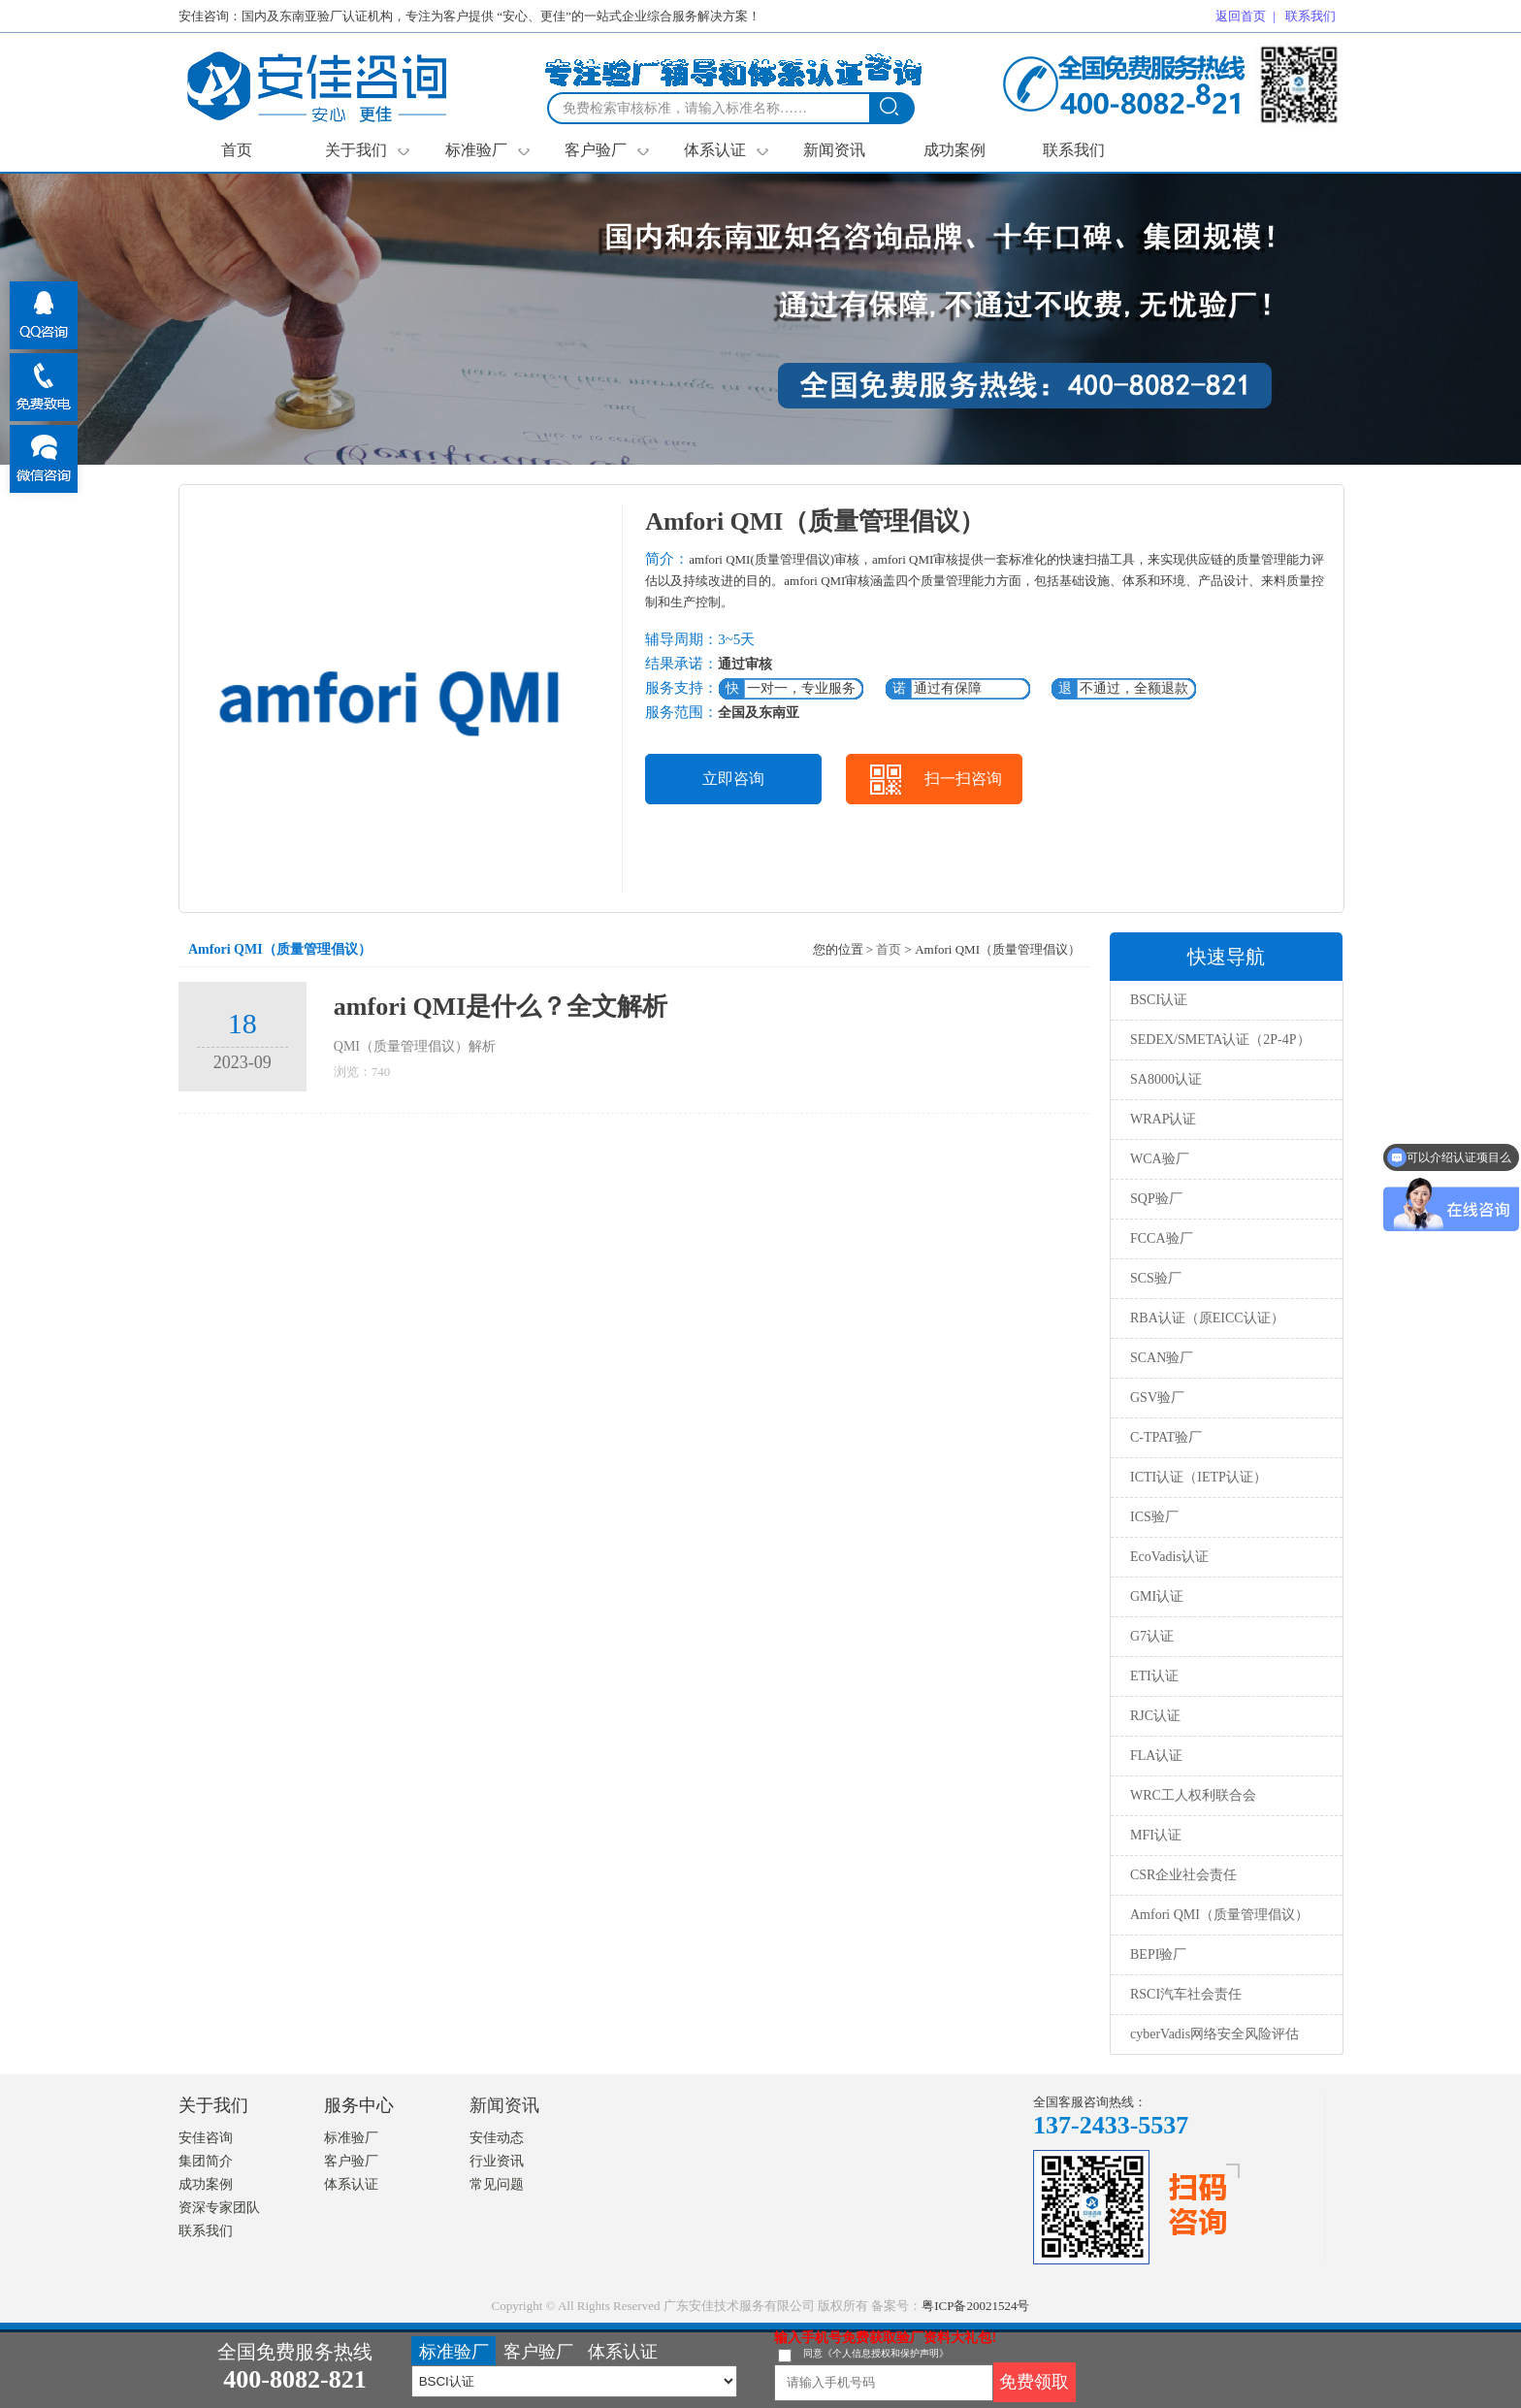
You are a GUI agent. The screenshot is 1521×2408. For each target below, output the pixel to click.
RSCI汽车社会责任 (1186, 1994)
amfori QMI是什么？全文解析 (500, 1006)
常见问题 (496, 2184)
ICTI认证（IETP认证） (1198, 1477)
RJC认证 (1155, 1715)
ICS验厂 (1154, 1517)
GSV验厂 (1157, 1397)
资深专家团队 (219, 2207)
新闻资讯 (834, 150)
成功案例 (954, 150)
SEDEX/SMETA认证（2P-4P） (1220, 1039)
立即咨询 (733, 778)
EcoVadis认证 (1169, 1556)
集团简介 (205, 2161)
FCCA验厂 (1161, 1238)
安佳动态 (496, 2138)
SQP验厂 (1156, 1198)
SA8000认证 (1166, 1079)
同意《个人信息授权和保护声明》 (876, 2353)
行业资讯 (496, 2161)
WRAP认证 (1163, 1119)
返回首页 (1240, 16)
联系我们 (1074, 150)
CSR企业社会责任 (1183, 1875)
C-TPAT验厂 (1166, 1437)
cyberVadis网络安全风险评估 (1214, 2034)
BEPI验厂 (1158, 1954)
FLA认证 (1156, 1755)
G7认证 (1152, 1636)
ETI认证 (1154, 1676)
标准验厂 (487, 150)
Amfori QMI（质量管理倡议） (1219, 1914)
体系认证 (726, 150)
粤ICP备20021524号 (975, 2305)
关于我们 (367, 150)
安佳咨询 (205, 2138)
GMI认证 (1156, 1596)
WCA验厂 (1159, 1159)
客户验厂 (607, 150)
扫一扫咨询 (963, 778)
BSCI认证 (1158, 999)
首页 (236, 150)
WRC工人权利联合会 (1193, 1795)
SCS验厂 (1155, 1278)
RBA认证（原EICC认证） (1207, 1318)
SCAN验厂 (1161, 1357)
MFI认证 (1155, 1835)
